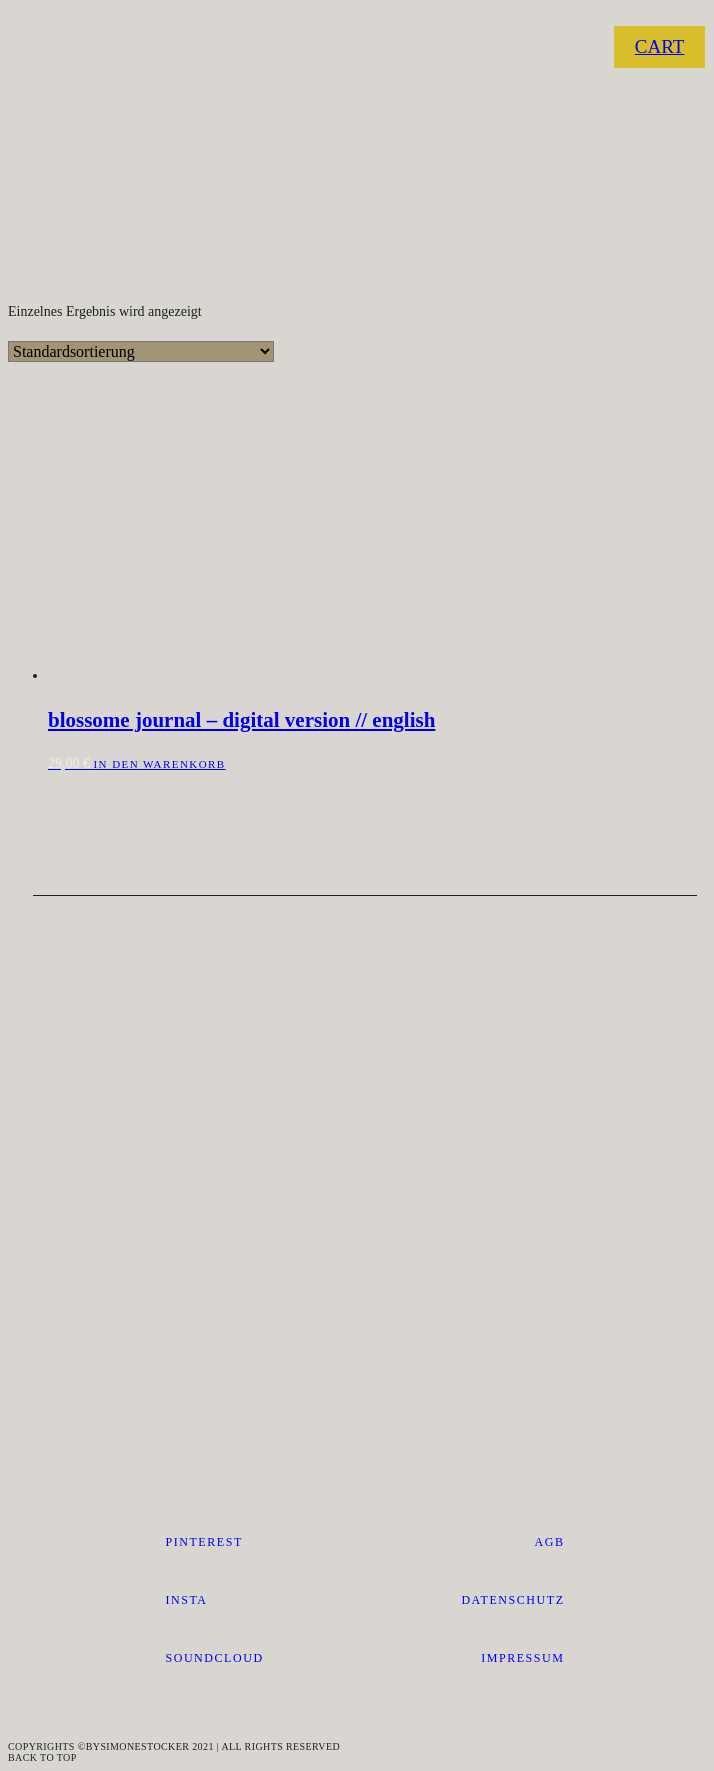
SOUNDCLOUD (214, 1658)
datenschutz (512, 1600)
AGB (550, 1542)
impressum (522, 1658)
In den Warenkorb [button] (160, 764)
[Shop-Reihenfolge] (141, 351)
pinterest (203, 1542)
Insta (186, 1600)
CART (660, 46)
